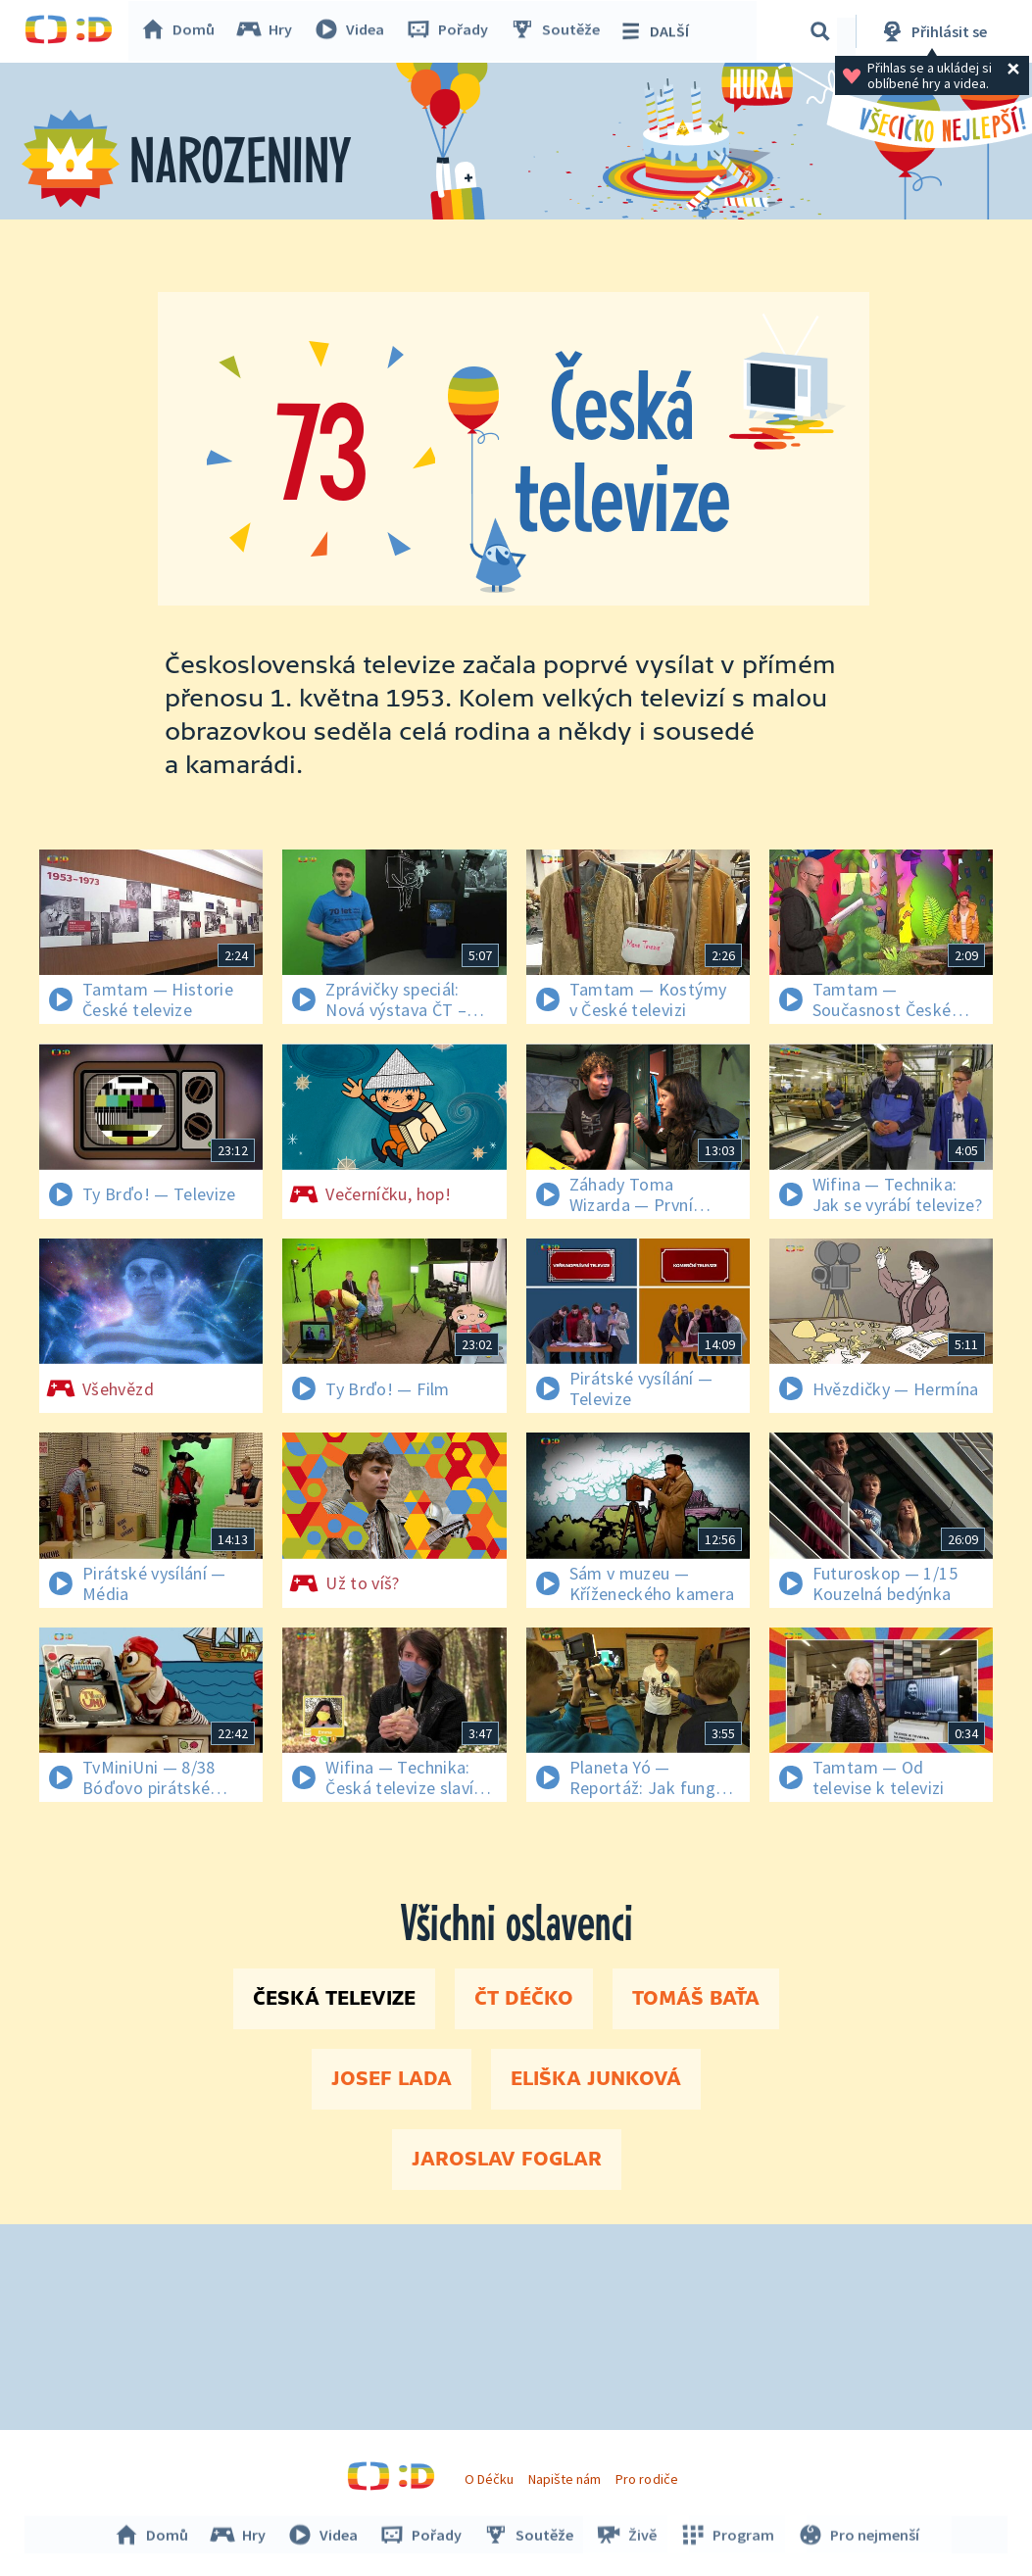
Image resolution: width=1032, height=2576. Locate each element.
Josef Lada (391, 2079)
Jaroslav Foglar (507, 2159)
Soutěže (560, 31)
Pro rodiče (646, 2479)
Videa (354, 31)
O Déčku (489, 2479)
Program (726, 2535)
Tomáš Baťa (696, 1999)
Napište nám (564, 2479)
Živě (627, 2535)
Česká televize (334, 1999)
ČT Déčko (523, 1999)
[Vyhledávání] (820, 31)
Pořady (452, 31)
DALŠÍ (658, 31)
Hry (269, 31)
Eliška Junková (596, 2079)
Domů (182, 31)
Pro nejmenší (855, 2535)
